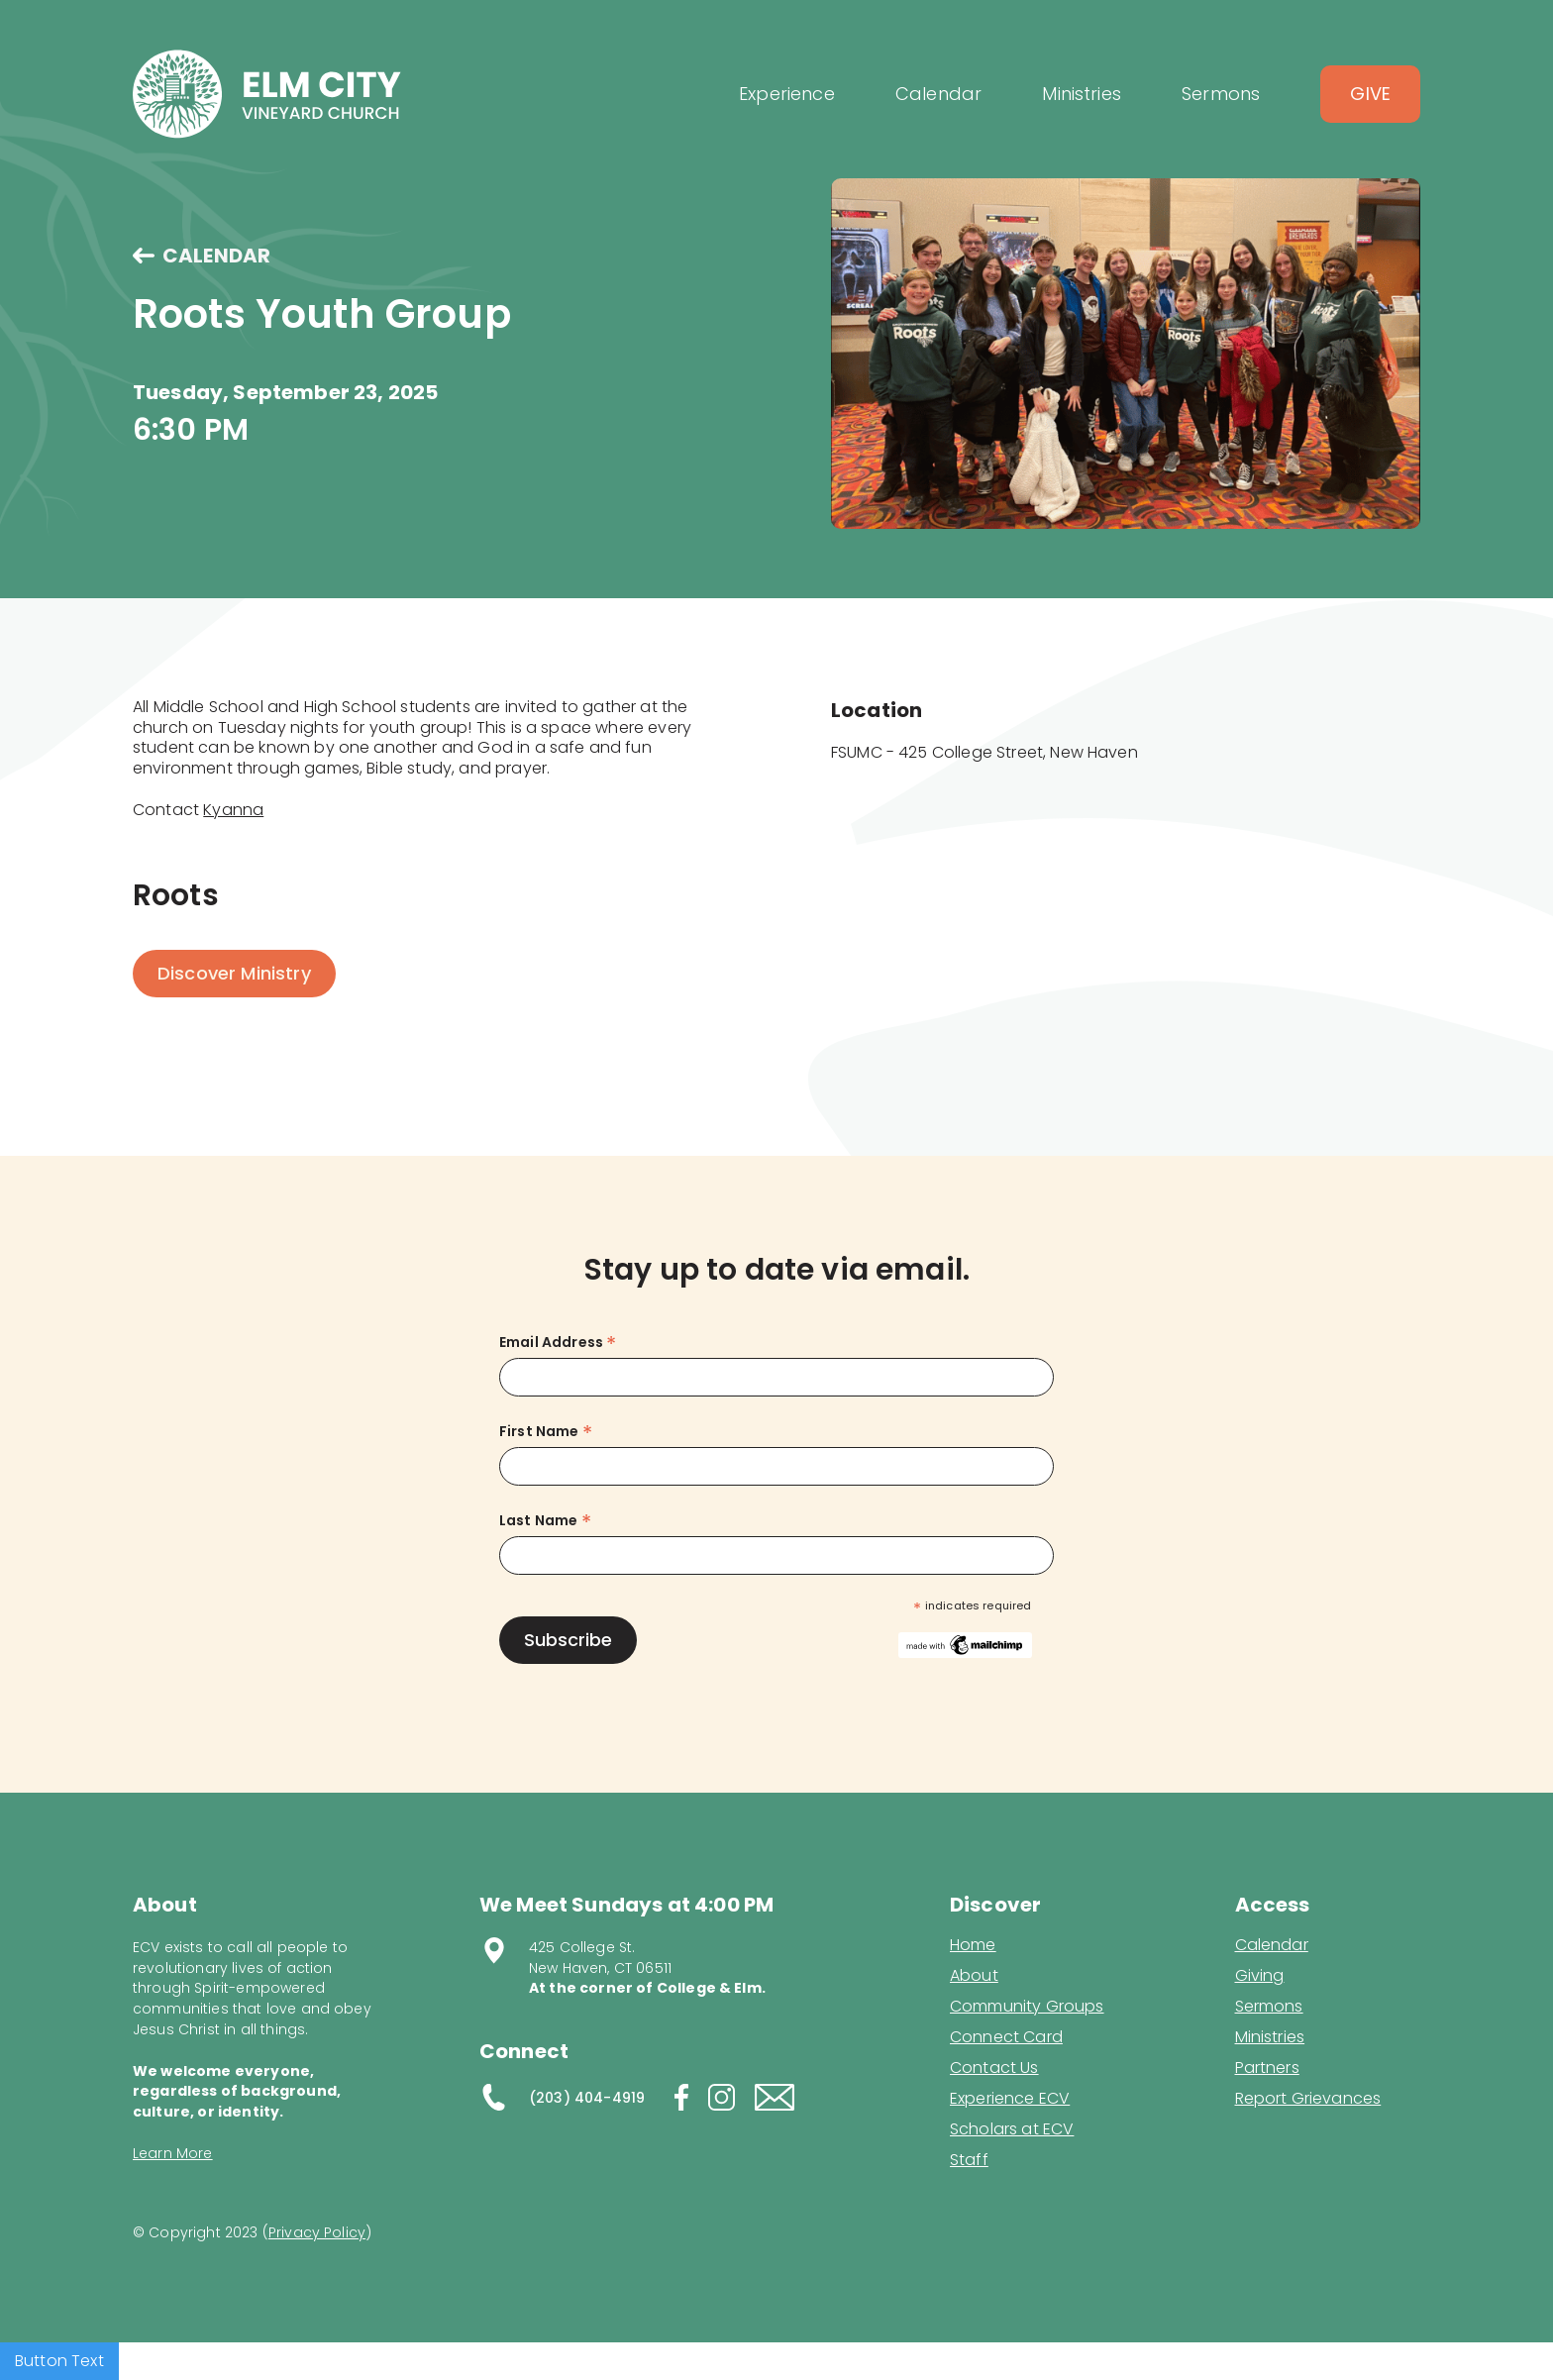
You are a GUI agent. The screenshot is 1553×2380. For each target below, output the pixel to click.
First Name (545, 1431)
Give (1370, 93)
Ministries (1270, 2037)
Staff (969, 2160)
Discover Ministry (234, 973)
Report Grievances (1308, 2100)
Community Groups (1027, 2007)
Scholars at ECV (1012, 2129)
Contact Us (994, 2068)
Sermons (1269, 2007)
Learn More (173, 2153)
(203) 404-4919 (587, 2098)
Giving (1260, 1976)
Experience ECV (1010, 2099)
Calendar (1271, 1945)
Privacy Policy (316, 2232)
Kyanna (233, 809)
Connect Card (1006, 2037)
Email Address (557, 1342)
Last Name (545, 1520)
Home (973, 1945)
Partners (1267, 2068)
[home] (267, 94)
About (974, 1976)
